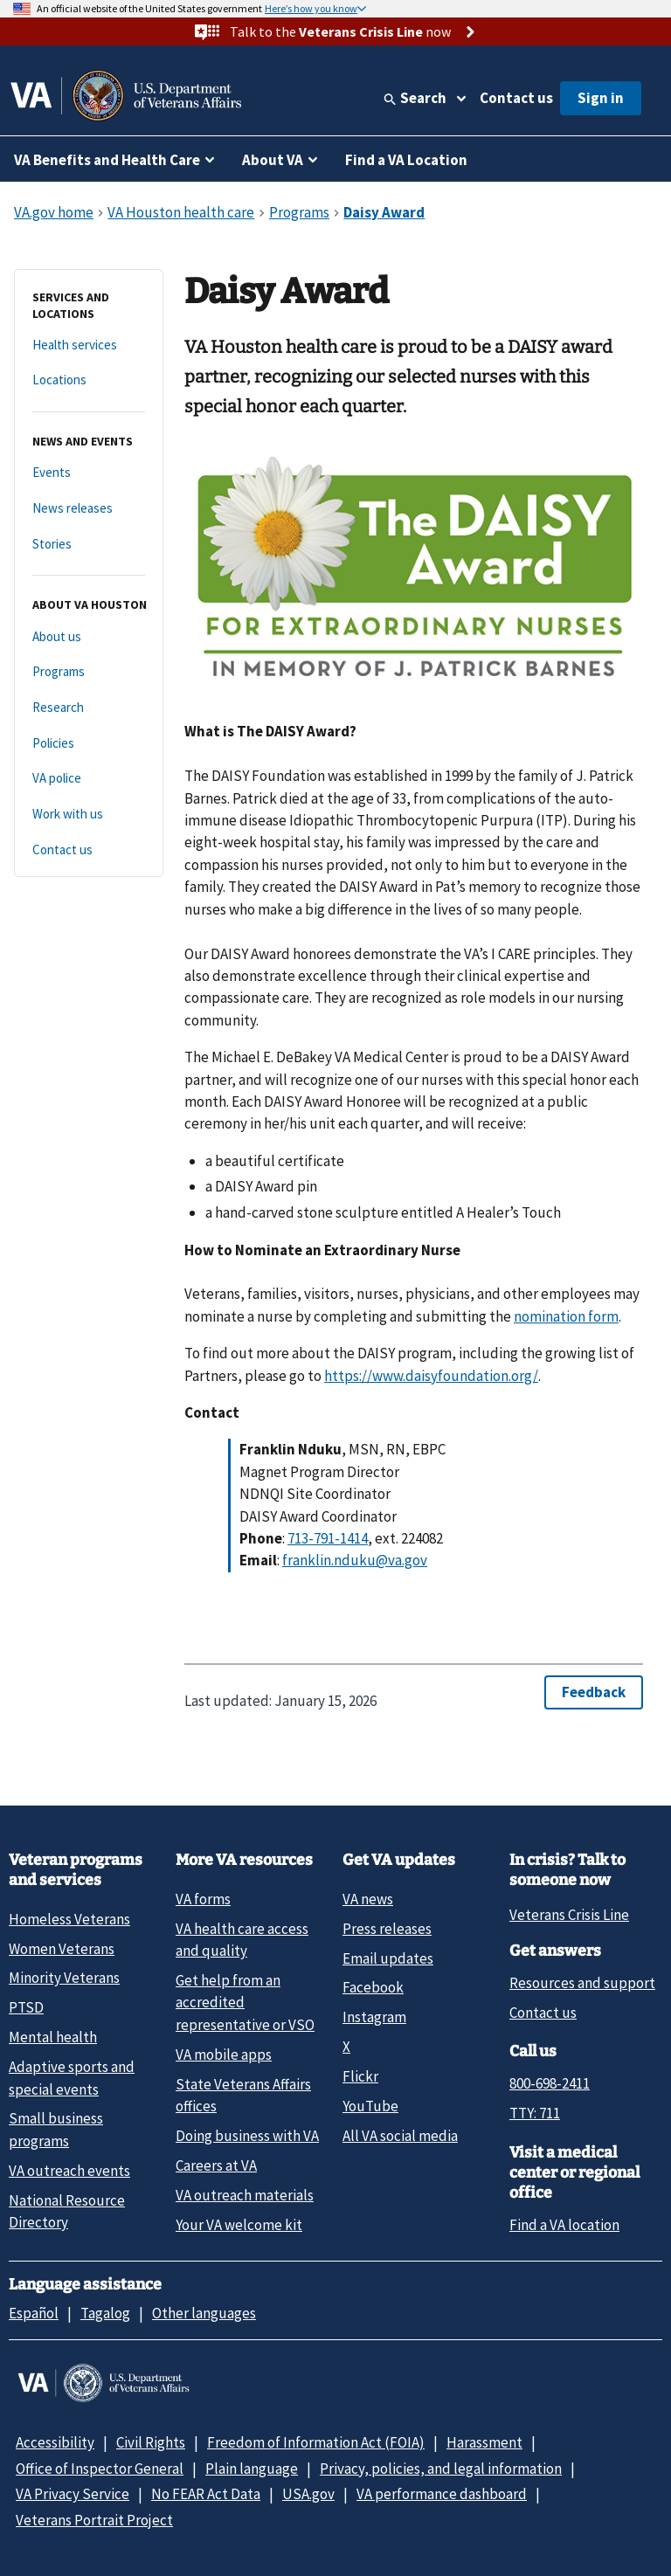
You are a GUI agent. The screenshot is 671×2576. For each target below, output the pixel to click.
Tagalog (105, 2313)
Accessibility (55, 2442)
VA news (367, 1899)
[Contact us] (89, 850)
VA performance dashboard (441, 2493)
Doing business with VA (247, 2135)
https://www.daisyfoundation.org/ (431, 1375)
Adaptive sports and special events (72, 2077)
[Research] (89, 708)
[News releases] (89, 509)
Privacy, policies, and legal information (441, 2468)
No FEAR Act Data (205, 2493)
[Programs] (89, 672)
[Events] (89, 473)
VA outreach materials (245, 2195)
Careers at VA (216, 2165)
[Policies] (89, 744)
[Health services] (89, 345)
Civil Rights (150, 2442)
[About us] (89, 637)
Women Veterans (61, 1948)
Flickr (360, 2076)
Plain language (251, 2468)
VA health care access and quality (242, 1939)
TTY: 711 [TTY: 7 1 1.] (534, 2113)
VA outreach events (69, 2170)
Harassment (484, 2442)
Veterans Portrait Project (94, 2520)
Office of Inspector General (99, 2468)
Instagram (374, 2017)
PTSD (26, 2007)
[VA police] (89, 779)
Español (34, 2313)
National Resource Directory (67, 2211)
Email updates (387, 1958)
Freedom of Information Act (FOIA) (316, 2442)
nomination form (566, 1316)
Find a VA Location (406, 159)
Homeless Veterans (69, 1919)
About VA (272, 159)
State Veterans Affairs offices (243, 2095)
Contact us (516, 97)
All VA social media (400, 2135)
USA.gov (308, 2493)
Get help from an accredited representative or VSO (245, 2002)
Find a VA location (564, 2224)
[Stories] (89, 545)
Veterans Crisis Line (569, 1914)
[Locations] (89, 380)
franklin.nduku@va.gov (354, 1560)
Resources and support (582, 1982)
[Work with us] (89, 814)
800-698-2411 (549, 2083)
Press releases (387, 1928)
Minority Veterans (64, 1977)
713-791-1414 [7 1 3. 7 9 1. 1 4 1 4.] (327, 1538)
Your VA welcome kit (239, 2224)
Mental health (53, 2037)
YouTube (370, 2106)
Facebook (373, 1987)
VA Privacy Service (72, 2493)
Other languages (204, 2313)
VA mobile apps (224, 2054)
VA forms (203, 1899)
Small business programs (56, 2129)
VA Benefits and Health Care (107, 159)
